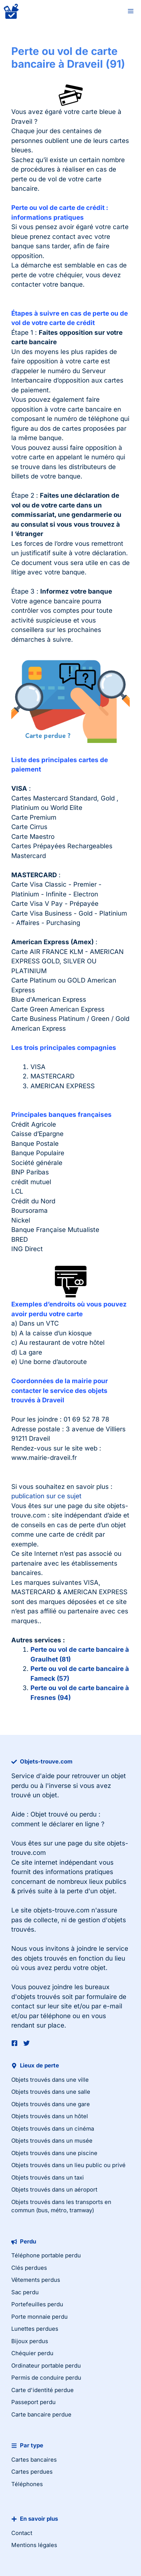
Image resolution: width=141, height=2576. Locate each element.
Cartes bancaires (34, 2459)
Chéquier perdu (32, 2353)
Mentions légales (34, 2545)
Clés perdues (29, 2267)
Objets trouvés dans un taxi (47, 2177)
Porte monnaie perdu (39, 2316)
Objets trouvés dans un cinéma (52, 2128)
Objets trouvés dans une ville (50, 2079)
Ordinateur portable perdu (46, 2365)
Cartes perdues (32, 2471)
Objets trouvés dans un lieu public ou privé (68, 2165)
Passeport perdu (33, 2402)
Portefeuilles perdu (37, 2304)
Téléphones (27, 2484)
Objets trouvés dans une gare (50, 2104)
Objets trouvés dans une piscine (54, 2153)
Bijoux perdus (29, 2341)
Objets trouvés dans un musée (51, 2140)
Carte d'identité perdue (42, 2390)
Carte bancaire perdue (41, 2414)
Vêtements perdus (35, 2279)
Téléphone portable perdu (46, 2255)
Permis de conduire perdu (46, 2377)
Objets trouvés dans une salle (50, 2091)
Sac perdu (25, 2292)
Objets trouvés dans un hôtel (49, 2116)
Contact (21, 2533)
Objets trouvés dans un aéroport (54, 2189)
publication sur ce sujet (46, 1496)
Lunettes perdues (34, 2328)
